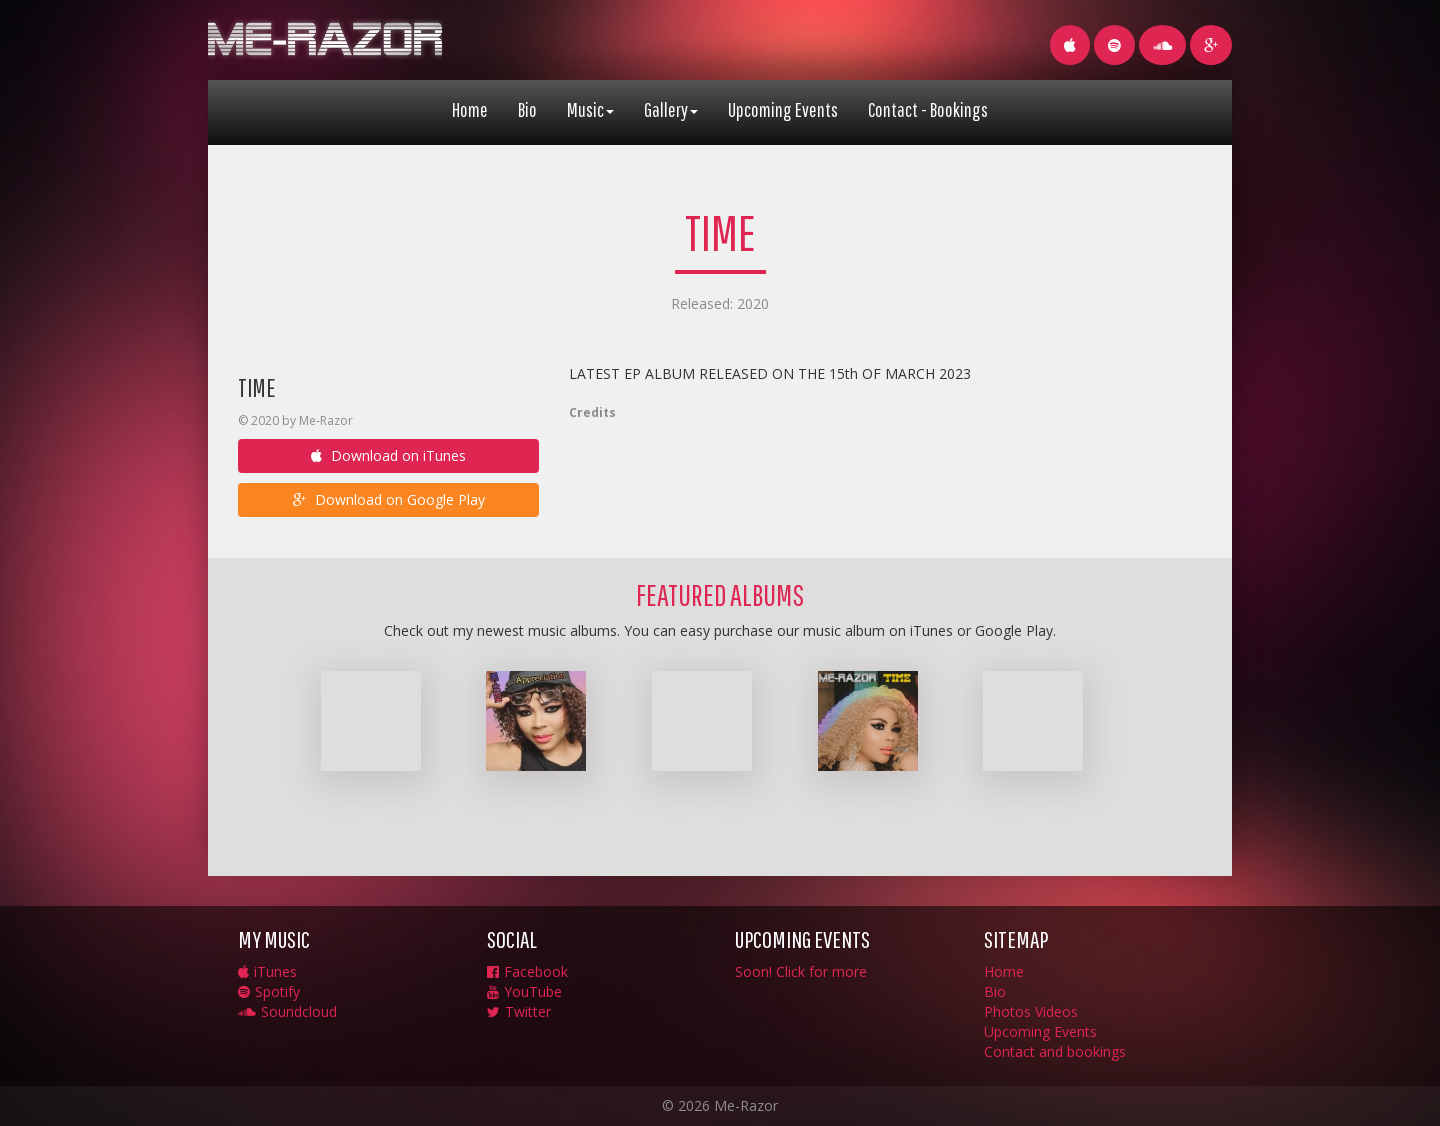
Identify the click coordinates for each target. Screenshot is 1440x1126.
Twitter (519, 1011)
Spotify (269, 991)
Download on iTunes (388, 455)
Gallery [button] (671, 109)
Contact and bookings (1055, 1051)
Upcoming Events (783, 109)
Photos (1007, 1011)
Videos (1056, 1011)
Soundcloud (287, 1011)
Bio (527, 109)
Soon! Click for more (801, 971)
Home (470, 109)
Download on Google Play (389, 499)
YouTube (524, 991)
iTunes (267, 971)
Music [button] (590, 109)
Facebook (527, 971)
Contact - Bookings (928, 109)
